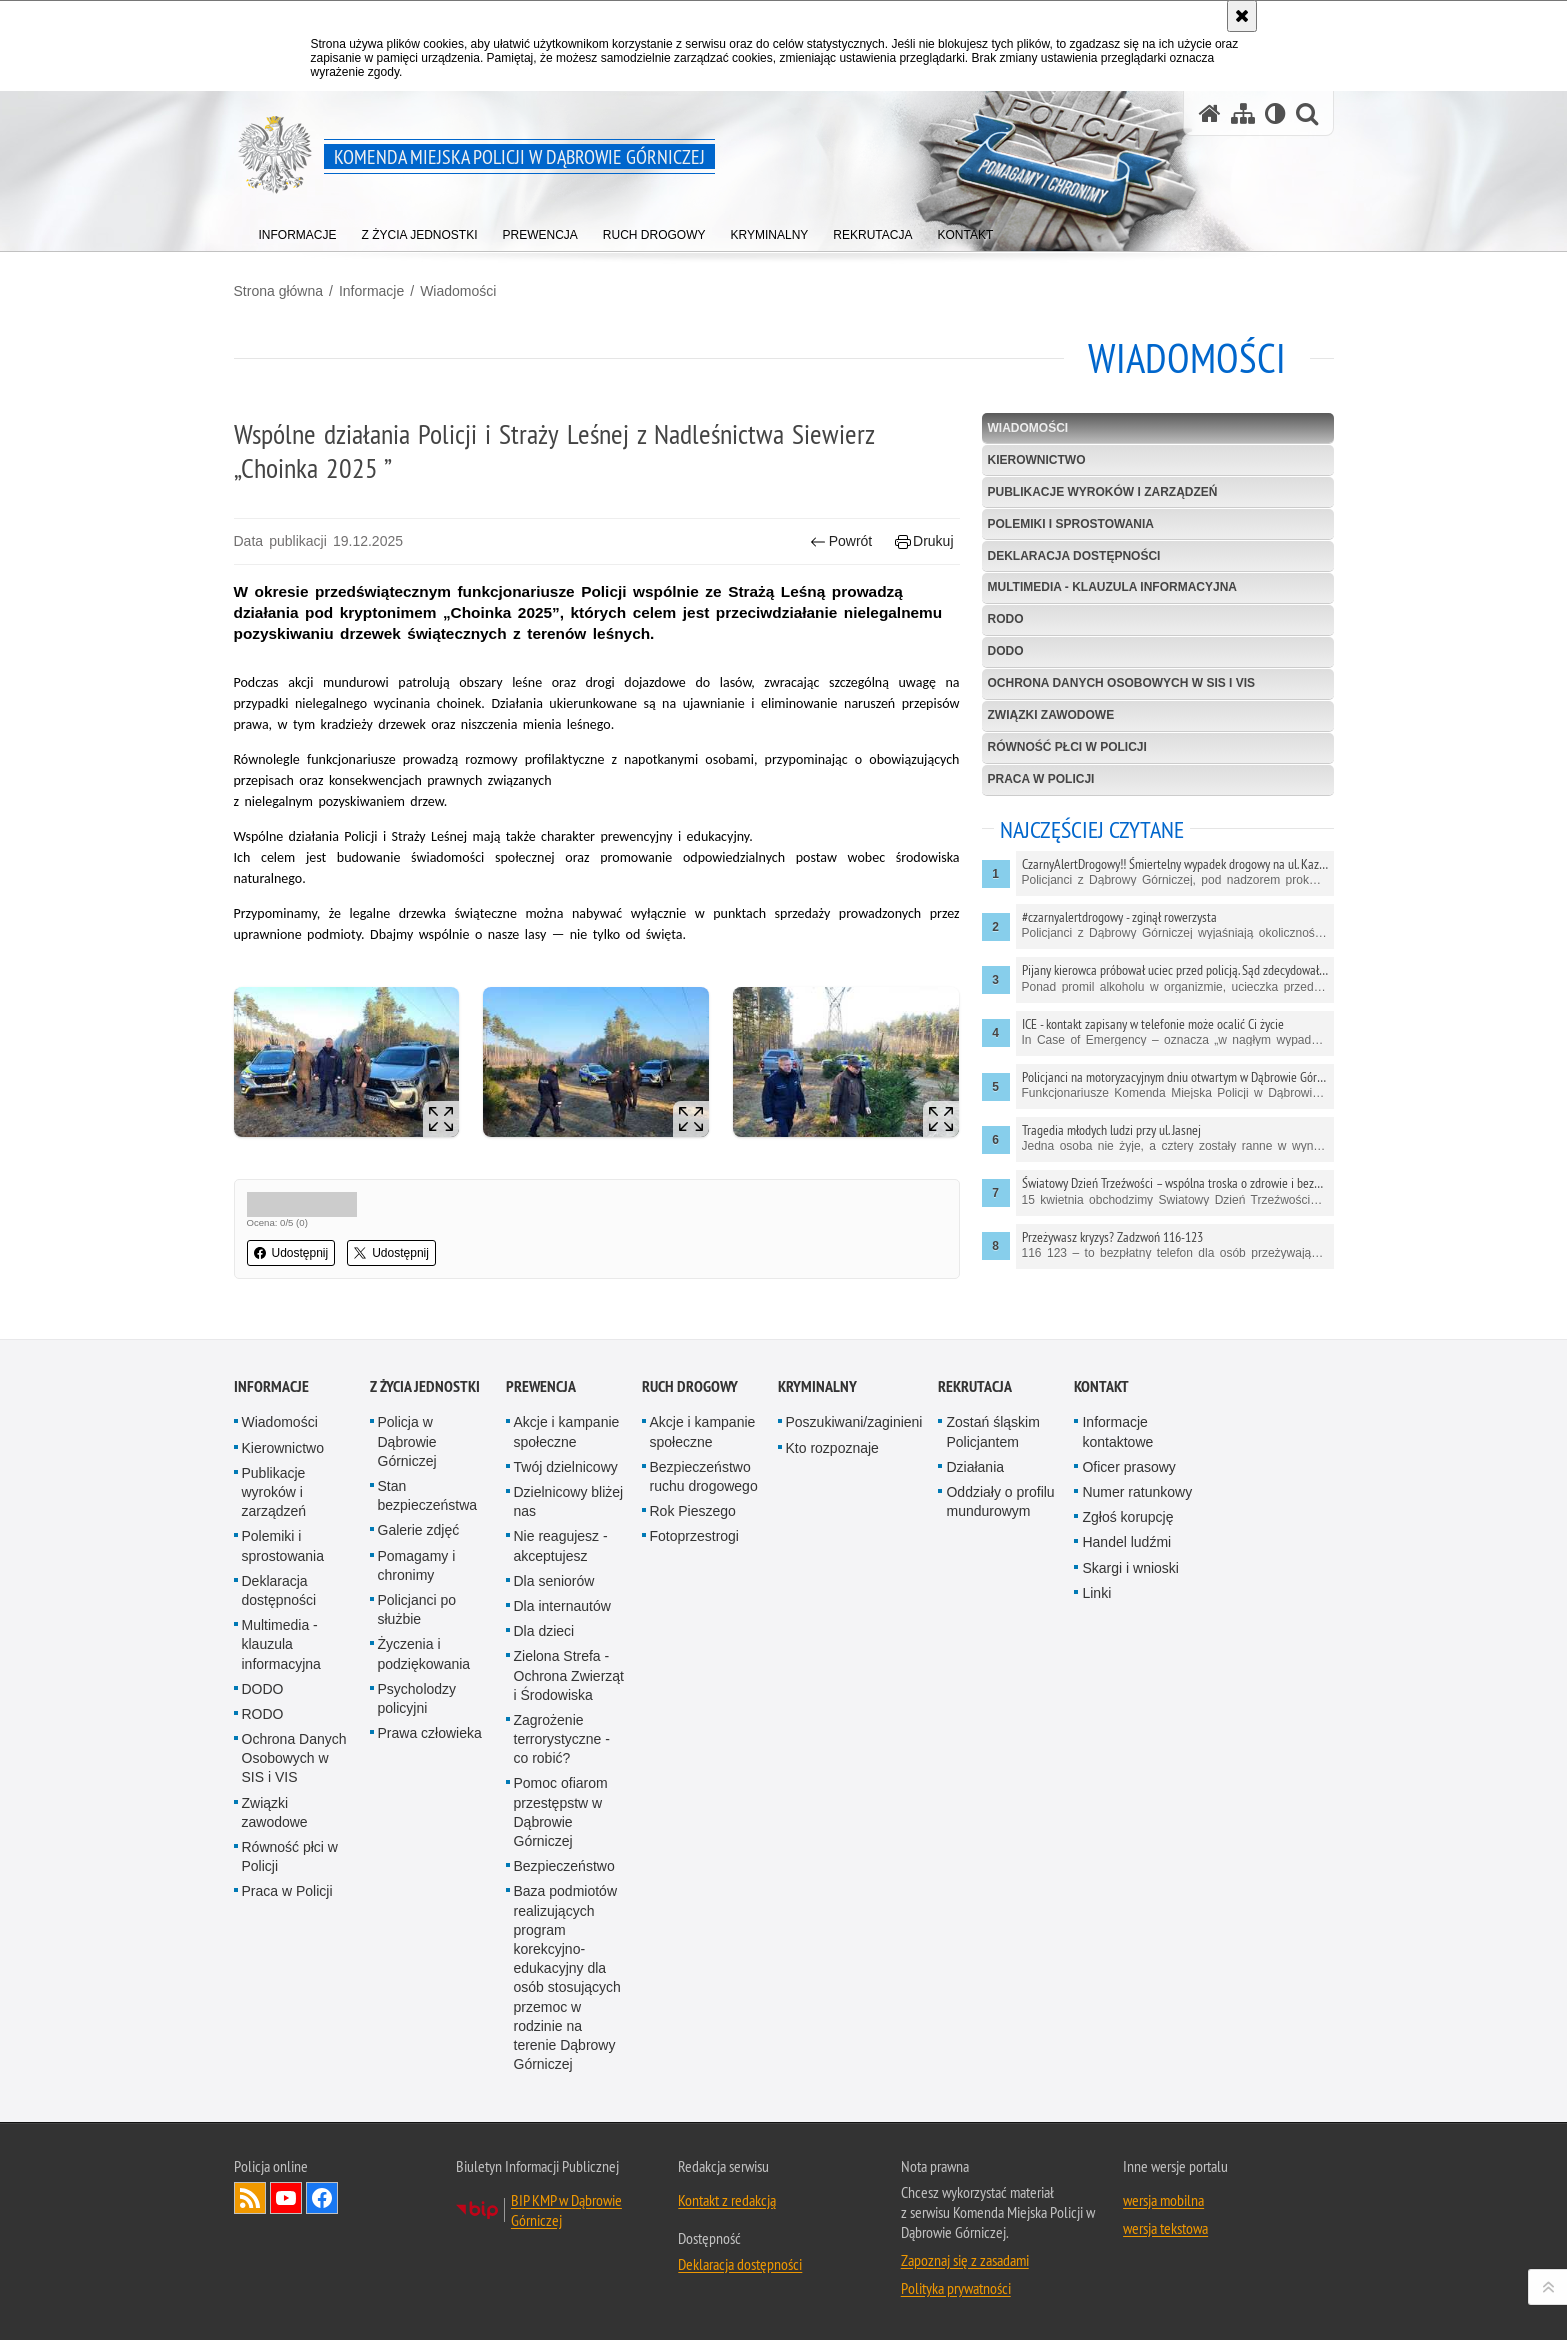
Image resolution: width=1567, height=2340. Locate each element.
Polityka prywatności (956, 2288)
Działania (975, 1467)
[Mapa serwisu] (1243, 113)
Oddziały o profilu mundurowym (1000, 1501)
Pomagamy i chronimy (417, 1565)
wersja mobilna (1163, 2200)
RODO (1006, 619)
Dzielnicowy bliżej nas (569, 1501)
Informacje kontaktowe (1117, 1431)
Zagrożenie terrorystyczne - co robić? (562, 1739)
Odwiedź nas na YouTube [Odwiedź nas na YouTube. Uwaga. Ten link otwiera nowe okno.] (286, 2198)
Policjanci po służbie (417, 1609)
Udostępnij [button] (291, 1253)
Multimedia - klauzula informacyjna (1113, 587)
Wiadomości (458, 291)
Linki (1096, 1593)
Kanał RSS (250, 2198)
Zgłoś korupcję (1127, 1517)
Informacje (371, 291)
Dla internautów (562, 1606)
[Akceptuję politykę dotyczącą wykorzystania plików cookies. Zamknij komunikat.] (1242, 16)
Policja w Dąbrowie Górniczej (407, 1441)
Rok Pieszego (693, 1511)
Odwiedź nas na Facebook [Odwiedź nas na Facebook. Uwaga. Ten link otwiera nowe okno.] (322, 2198)
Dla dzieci (544, 1631)
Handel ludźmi (1126, 1542)
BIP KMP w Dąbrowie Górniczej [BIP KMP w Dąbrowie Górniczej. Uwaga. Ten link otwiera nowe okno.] (566, 2210)
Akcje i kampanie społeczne (567, 1431)
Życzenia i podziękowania (424, 1653)
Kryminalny (817, 1386)
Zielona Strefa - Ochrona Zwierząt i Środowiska (569, 1675)
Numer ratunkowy (1137, 1492)
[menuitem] (298, 230)
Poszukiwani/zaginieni (854, 1422)
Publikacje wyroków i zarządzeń (1103, 492)
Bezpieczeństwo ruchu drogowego (704, 1476)
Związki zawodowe (1051, 715)
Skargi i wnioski (1130, 1568)
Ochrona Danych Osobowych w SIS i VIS (1122, 683)
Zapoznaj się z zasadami (965, 2260)
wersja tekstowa (1165, 2228)
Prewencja (541, 1386)
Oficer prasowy (1128, 1467)
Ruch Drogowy (690, 1386)
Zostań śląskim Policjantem (992, 1431)
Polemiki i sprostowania (1071, 524)
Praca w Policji (1041, 779)
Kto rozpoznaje (832, 1448)
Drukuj (924, 541)
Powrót (841, 541)
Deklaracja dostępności (1074, 556)
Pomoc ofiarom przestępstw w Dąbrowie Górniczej (561, 1812)
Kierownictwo (1037, 460)
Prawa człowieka (430, 1733)
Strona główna (279, 291)
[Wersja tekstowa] (1275, 113)
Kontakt (1101, 1386)
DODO (1006, 651)
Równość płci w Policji (1067, 747)
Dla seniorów (554, 1581)
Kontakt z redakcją (727, 2200)
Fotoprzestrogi (694, 1536)
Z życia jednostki (425, 1386)
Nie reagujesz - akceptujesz (561, 1545)
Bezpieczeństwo (564, 1866)
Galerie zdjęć (419, 1530)
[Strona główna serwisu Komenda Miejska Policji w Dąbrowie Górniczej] (1210, 113)
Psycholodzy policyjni (417, 1698)
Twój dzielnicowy (566, 1467)
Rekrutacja (975, 1386)
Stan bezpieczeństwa (428, 1495)
